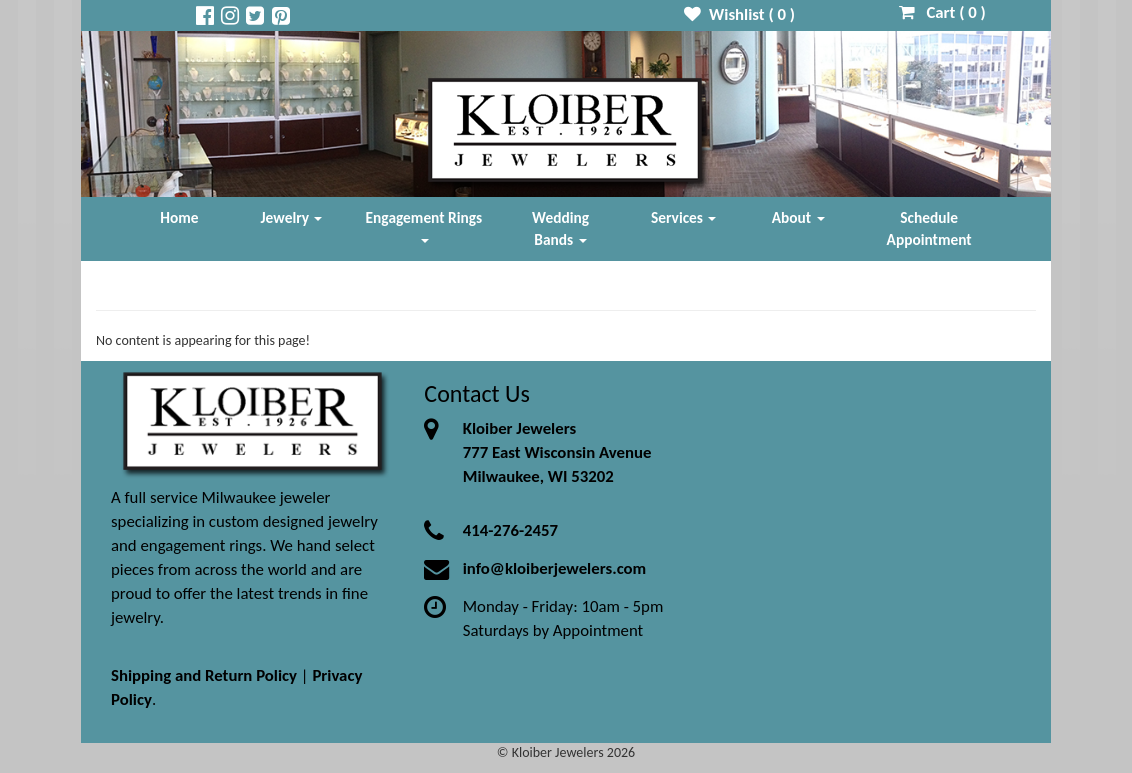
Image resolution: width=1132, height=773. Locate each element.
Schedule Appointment (929, 228)
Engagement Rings (424, 225)
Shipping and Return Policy (204, 675)
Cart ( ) (942, 12)
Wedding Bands (560, 228)
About (798, 217)
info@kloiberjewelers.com (555, 568)
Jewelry (292, 217)
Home (179, 217)
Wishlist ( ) (739, 14)
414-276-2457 (510, 530)
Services (684, 217)
